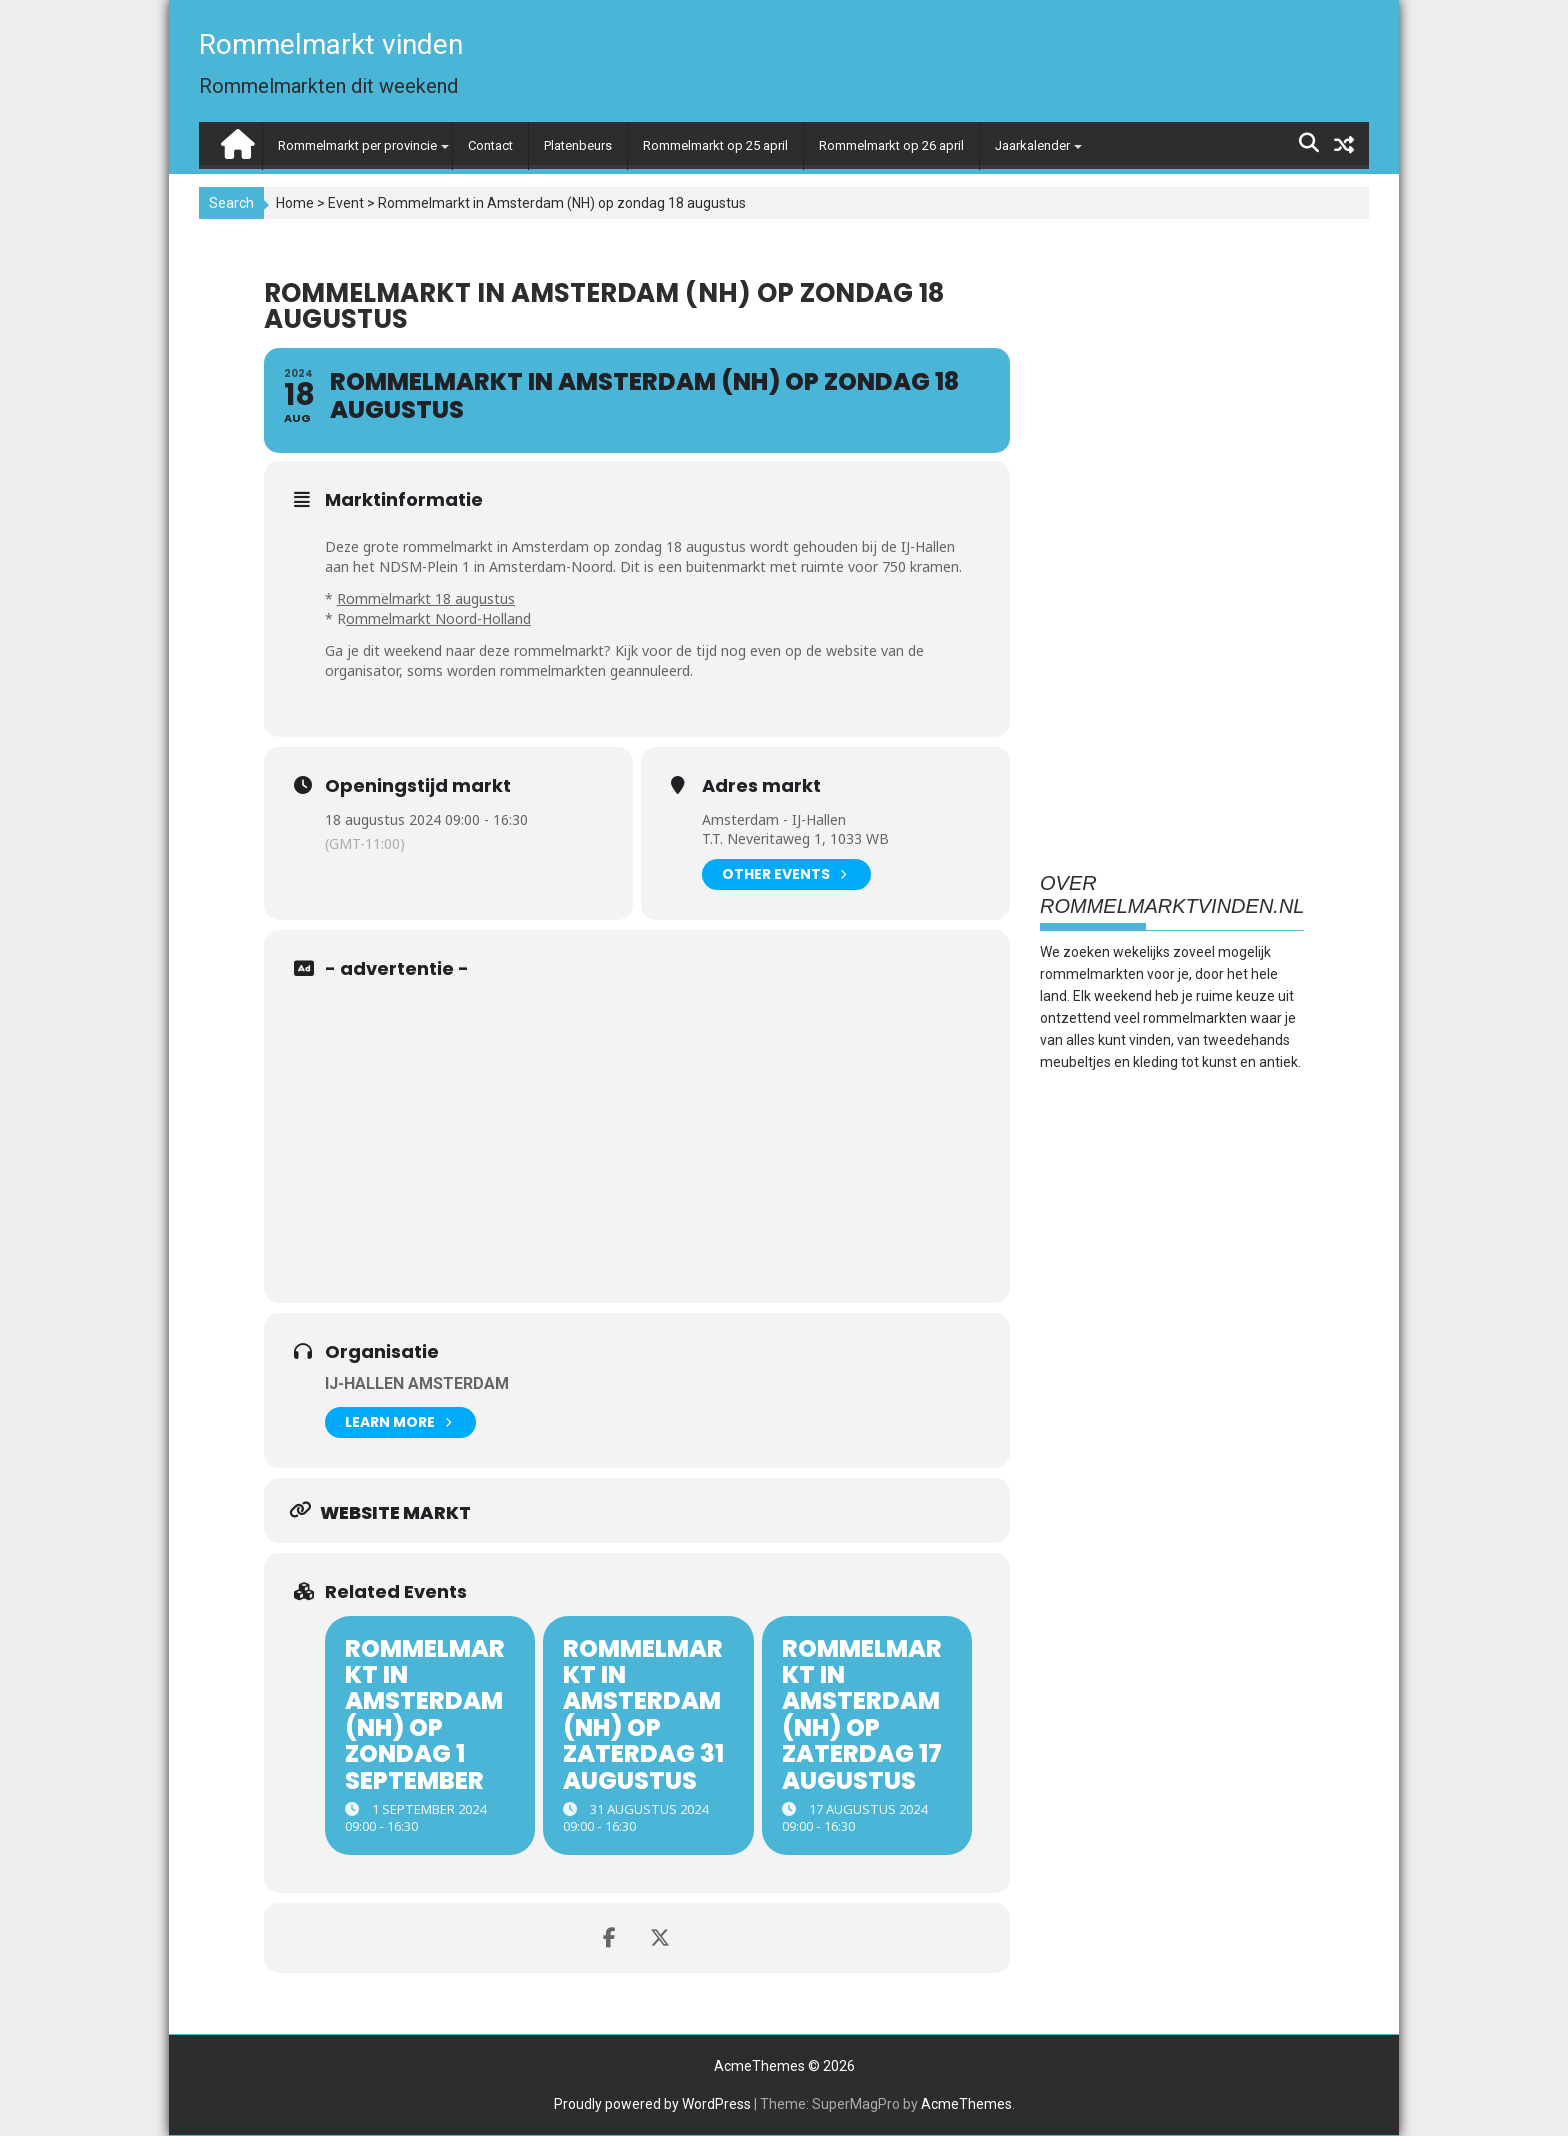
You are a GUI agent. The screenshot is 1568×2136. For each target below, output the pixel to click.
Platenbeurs (578, 145)
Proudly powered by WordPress (652, 2104)
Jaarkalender (1032, 145)
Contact (490, 145)
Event (346, 203)
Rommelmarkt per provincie (357, 145)
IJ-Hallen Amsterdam (417, 1383)
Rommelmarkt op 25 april (715, 145)
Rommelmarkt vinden (331, 44)
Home (295, 203)
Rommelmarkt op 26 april (891, 145)
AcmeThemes (966, 2104)
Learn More (398, 1422)
